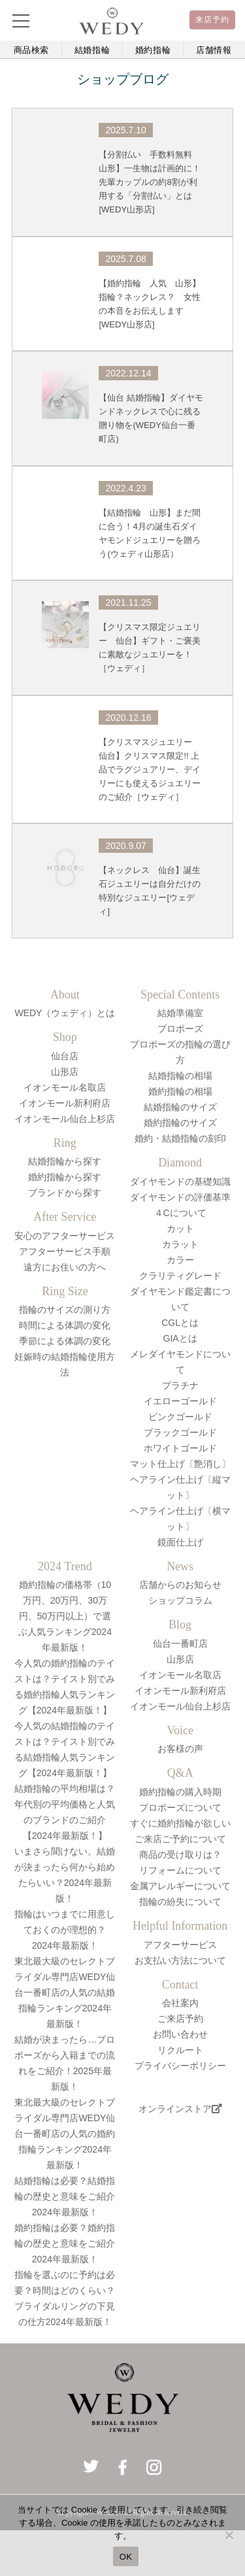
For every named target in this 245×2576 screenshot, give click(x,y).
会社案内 (180, 2003)
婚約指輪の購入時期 (180, 1792)
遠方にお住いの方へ (65, 1267)
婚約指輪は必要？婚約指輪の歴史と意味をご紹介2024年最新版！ (64, 2243)
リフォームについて (180, 1870)
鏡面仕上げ (180, 1542)
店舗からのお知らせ (180, 1584)
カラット (180, 1244)
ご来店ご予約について (180, 1839)
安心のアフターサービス (64, 1235)
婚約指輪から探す (64, 1177)
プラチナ (180, 1385)
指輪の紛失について (180, 1901)
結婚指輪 (92, 50)
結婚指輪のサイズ (180, 1107)
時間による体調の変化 (64, 1325)
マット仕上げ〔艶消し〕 (180, 1464)
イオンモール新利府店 (64, 1103)
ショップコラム (180, 1600)
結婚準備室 (180, 1013)
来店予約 (212, 19)
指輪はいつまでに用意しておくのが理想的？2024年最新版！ (64, 1930)
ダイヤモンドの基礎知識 (180, 1181)
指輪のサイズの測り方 (64, 1309)
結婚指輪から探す (64, 1161)
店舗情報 (214, 50)
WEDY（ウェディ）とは (64, 1013)
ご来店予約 (180, 2018)
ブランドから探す (64, 1192)
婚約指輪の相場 (180, 1091)
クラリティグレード (180, 1275)
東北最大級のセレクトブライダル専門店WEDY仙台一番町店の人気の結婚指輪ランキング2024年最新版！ (64, 1992)
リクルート (180, 2050)
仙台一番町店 (180, 1643)
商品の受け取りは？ (180, 1854)
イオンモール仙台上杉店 (64, 1119)
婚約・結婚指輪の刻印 (180, 1138)
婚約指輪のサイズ (180, 1122)
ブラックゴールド (180, 1432)
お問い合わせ (180, 2034)
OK (126, 2557)
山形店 (64, 1071)
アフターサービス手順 (64, 1251)
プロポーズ (180, 1028)
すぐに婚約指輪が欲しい (180, 1823)
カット (180, 1228)
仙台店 (64, 1056)
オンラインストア (180, 2109)
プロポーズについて (180, 1807)
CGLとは (180, 1322)
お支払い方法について (180, 1960)
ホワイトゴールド (180, 1448)
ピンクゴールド (180, 1417)
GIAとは (180, 1338)
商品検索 (32, 50)
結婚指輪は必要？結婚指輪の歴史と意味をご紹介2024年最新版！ (64, 2196)
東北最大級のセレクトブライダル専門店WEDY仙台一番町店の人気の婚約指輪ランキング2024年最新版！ (64, 2133)
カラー (180, 1260)
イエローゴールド (180, 1401)
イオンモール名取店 (65, 1087)
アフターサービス (180, 1945)
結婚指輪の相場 (180, 1075)
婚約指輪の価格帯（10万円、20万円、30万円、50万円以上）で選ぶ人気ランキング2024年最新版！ (65, 1616)
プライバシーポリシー (180, 2065)
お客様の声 (180, 1748)
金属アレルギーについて (180, 1886)
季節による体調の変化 (64, 1341)
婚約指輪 (153, 50)
